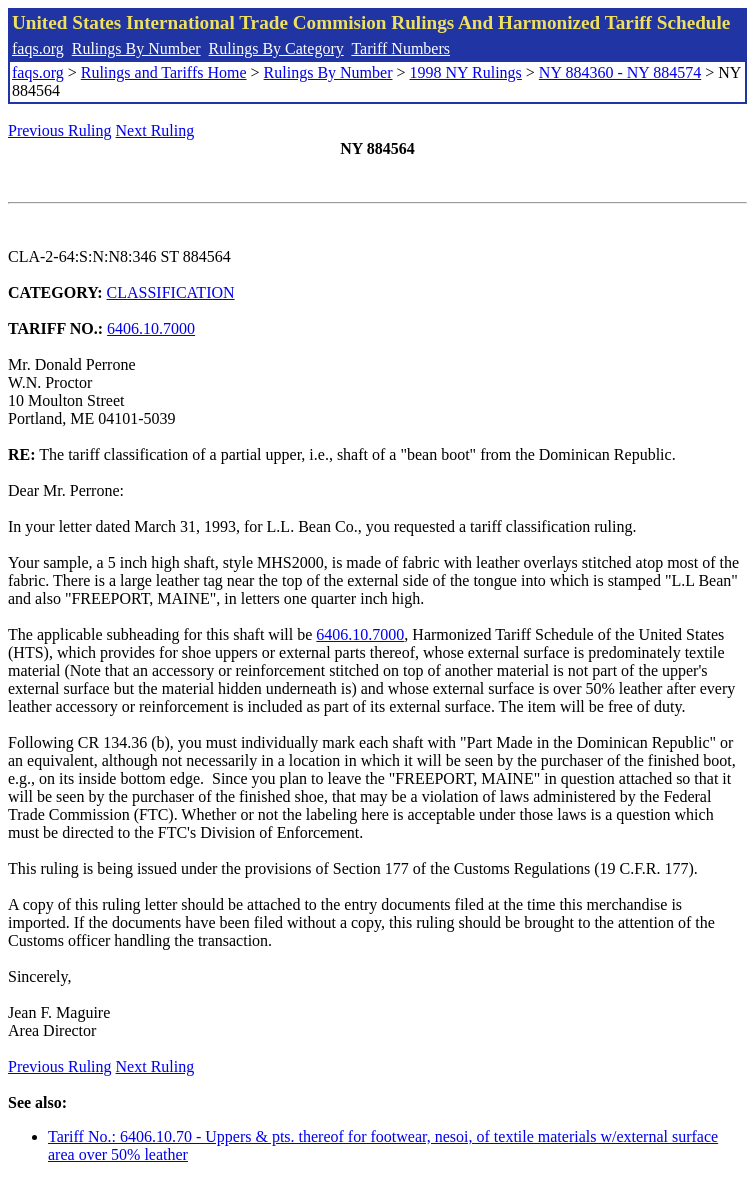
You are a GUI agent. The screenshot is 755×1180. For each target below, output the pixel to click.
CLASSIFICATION (171, 292)
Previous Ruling (60, 130)
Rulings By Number (136, 48)
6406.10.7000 (151, 328)
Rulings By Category (276, 48)
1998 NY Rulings (466, 72)
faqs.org (38, 48)
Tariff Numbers (400, 48)
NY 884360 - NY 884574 (620, 72)
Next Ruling (155, 130)
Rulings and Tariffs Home (164, 72)
